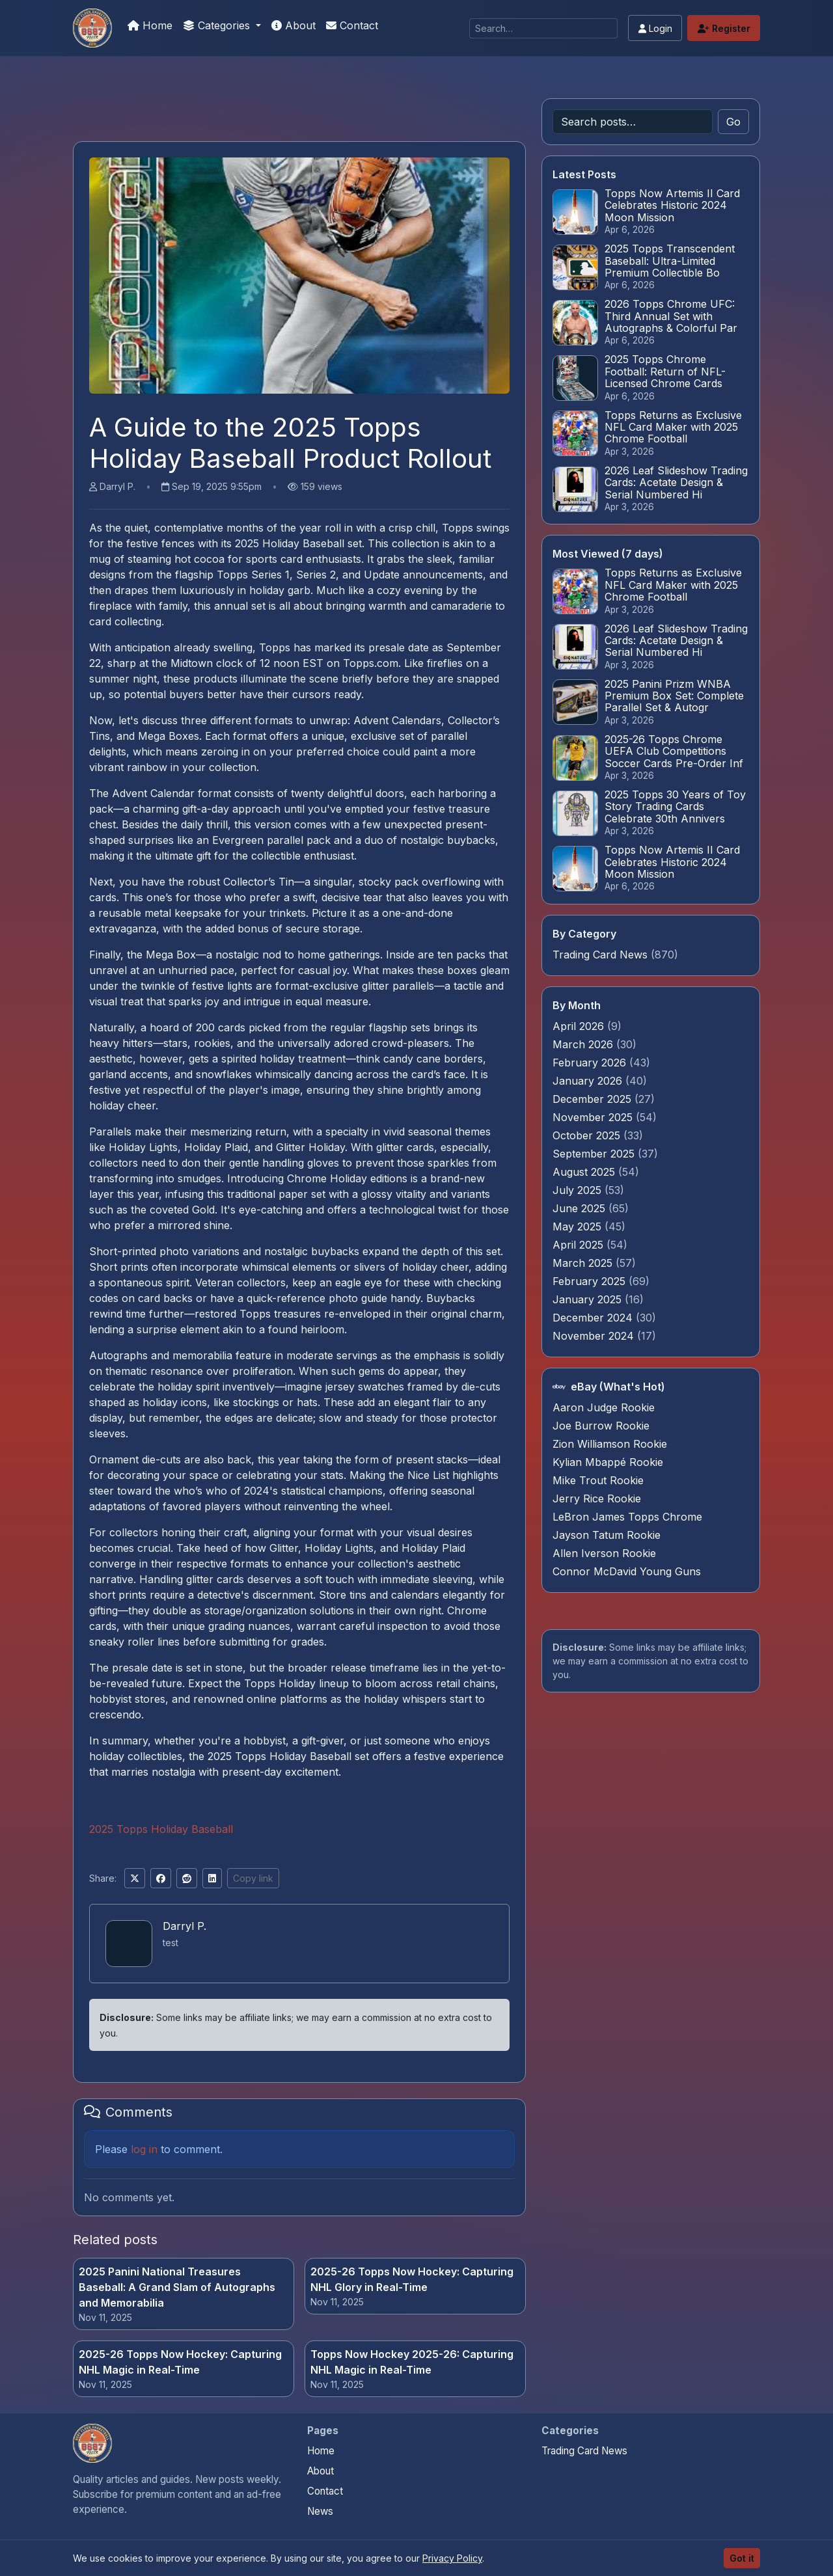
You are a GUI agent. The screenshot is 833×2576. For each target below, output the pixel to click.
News (320, 2511)
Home (150, 25)
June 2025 (580, 1208)
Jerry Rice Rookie (597, 1498)
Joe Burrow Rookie (601, 1425)
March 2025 (584, 1262)
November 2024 (595, 1335)
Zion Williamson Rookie (610, 1443)
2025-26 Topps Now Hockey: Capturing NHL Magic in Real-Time (180, 2362)
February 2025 (591, 1281)
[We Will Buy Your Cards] (92, 28)
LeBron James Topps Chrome (627, 1516)
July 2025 (579, 1190)
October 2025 (588, 1135)
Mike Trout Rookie (598, 1480)
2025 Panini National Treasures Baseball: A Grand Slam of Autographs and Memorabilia (177, 2287)
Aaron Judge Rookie (604, 1407)
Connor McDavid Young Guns (627, 1571)
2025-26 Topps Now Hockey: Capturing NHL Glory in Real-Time (411, 2279)
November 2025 (594, 1117)
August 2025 (585, 1171)
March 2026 (584, 1044)
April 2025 (580, 1244)
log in (144, 2149)
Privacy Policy (452, 2558)
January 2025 (589, 1299)
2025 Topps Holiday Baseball (161, 1829)
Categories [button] (218, 25)
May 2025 (579, 1226)
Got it (742, 2558)
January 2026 (589, 1080)
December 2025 (594, 1098)
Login (655, 28)
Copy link (253, 1878)
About (293, 25)
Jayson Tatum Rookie (607, 1534)
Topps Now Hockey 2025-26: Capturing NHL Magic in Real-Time (411, 2362)
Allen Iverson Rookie (604, 1553)
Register (724, 28)
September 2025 (595, 1153)
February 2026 (591, 1062)
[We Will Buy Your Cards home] (92, 2443)
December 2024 (594, 1317)
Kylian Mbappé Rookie (608, 1462)
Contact (352, 25)
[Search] (543, 28)
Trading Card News (600, 954)
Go (733, 121)
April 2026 (580, 1026)
